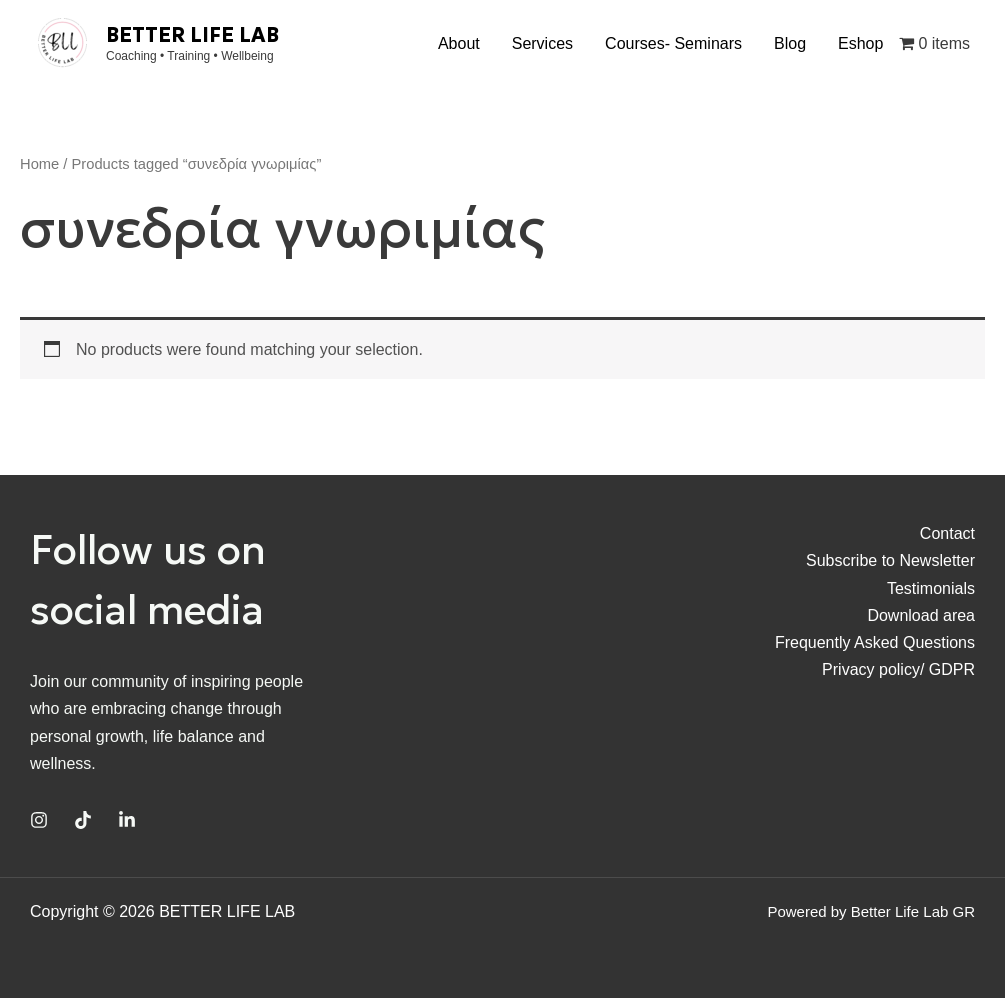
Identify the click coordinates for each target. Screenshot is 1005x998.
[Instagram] (39, 820)
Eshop (860, 43)
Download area (921, 615)
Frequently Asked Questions (875, 642)
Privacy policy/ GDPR (898, 669)
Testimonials (931, 588)
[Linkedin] (127, 820)
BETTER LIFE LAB (192, 35)
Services (542, 43)
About (459, 43)
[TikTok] (83, 820)
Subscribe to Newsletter (890, 560)
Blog (790, 43)
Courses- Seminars (673, 43)
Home (39, 164)
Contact (947, 533)
